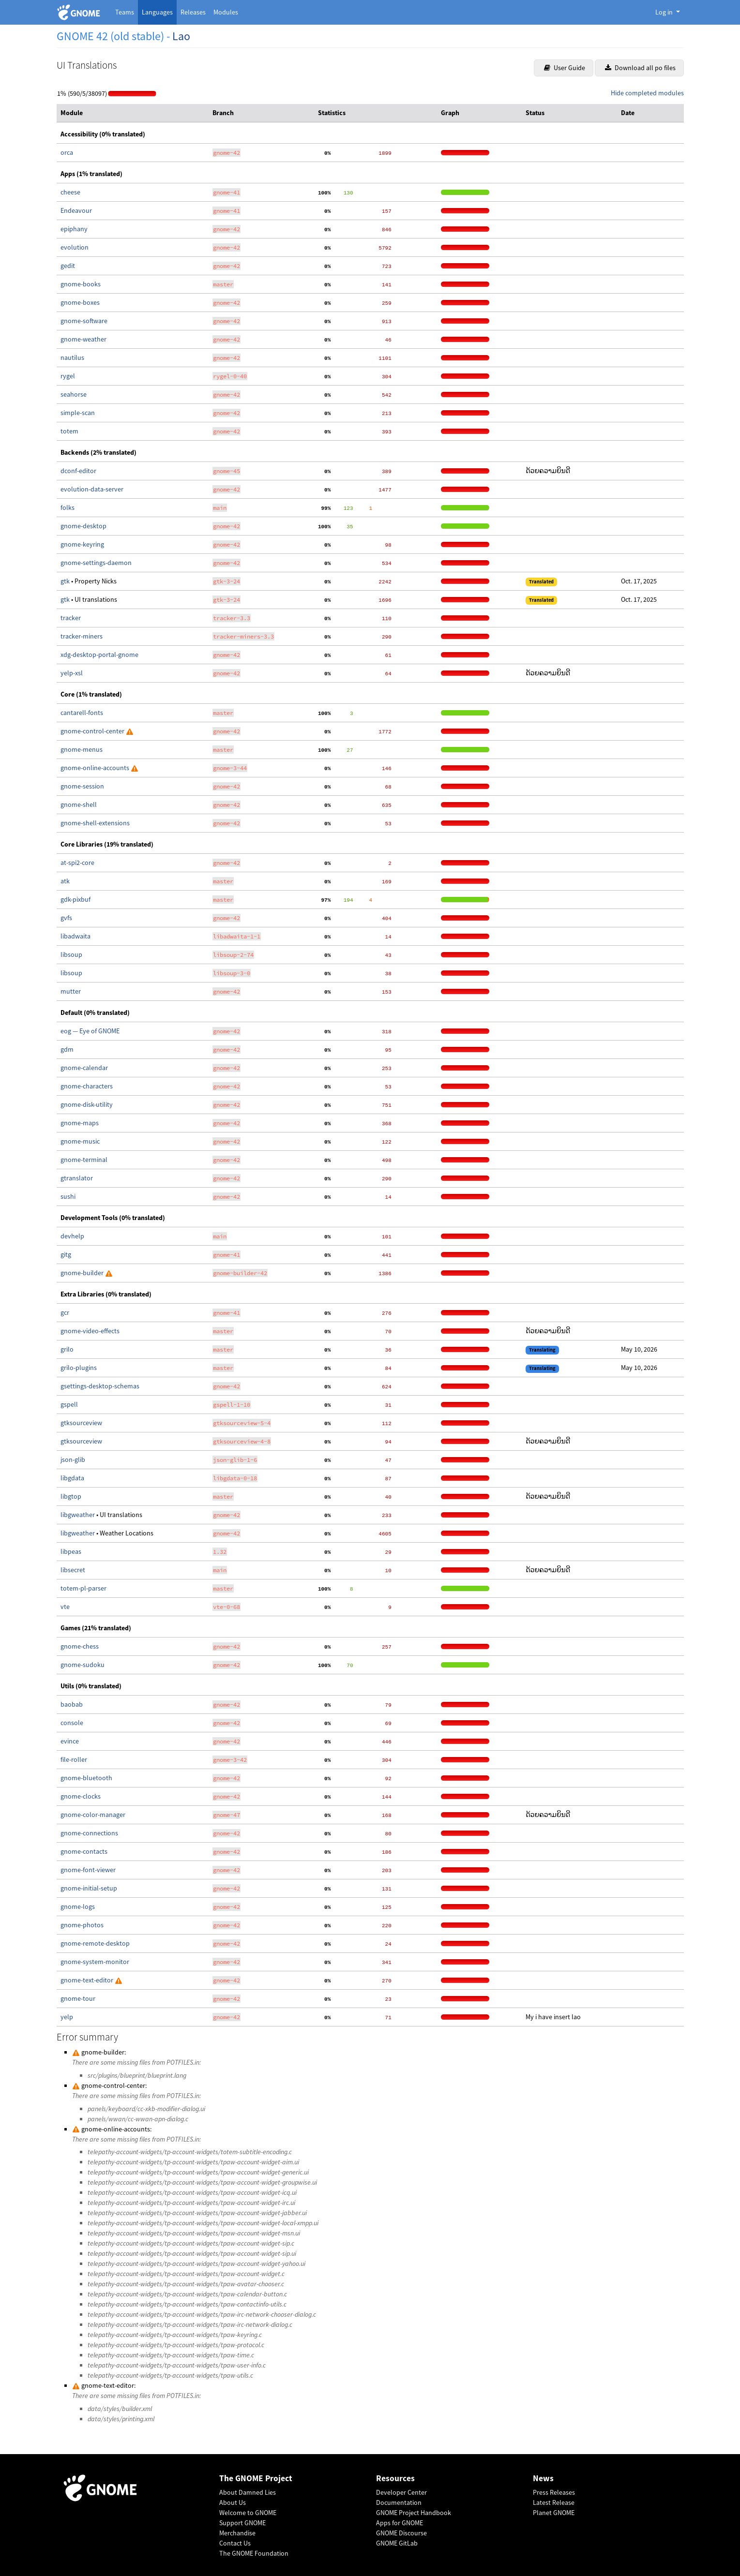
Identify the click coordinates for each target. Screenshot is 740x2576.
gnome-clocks (80, 1796)
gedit (67, 265)
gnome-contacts (83, 1851)
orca (66, 152)
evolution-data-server (91, 489)
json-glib (72, 1459)
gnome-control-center (93, 731)
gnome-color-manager (92, 1814)
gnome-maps (79, 1122)
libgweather (78, 1514)
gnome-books (80, 284)
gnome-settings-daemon (96, 562)
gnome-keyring (82, 544)
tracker (70, 617)
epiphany (74, 228)
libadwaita (75, 936)
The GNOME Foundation (253, 2553)
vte (65, 1606)
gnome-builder (82, 1272)
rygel (67, 376)
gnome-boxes (80, 302)
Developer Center (401, 2492)
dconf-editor (78, 470)
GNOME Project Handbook (413, 2512)
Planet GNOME (553, 2512)
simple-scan (77, 412)
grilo (67, 1349)
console (71, 1722)
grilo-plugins (78, 1367)
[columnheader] (133, 113)
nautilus (72, 357)
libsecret (72, 1569)
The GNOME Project (255, 2478)
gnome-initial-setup (88, 1888)
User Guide (564, 67)
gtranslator (76, 1178)
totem (69, 431)
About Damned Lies (247, 2492)
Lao (181, 36)
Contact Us (235, 2543)
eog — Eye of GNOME (90, 1031)
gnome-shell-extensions (95, 823)
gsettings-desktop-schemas (99, 1386)
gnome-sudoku (82, 1664)
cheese (70, 192)
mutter (70, 991)
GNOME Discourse (401, 2533)
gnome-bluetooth (86, 1777)
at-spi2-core (77, 862)
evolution (74, 247)
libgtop (70, 1496)
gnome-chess (79, 1646)
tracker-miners (81, 636)
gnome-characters (86, 1086)
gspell (69, 1404)
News (543, 2478)
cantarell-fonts (81, 712)
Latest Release (553, 2502)
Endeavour (76, 210)
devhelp (72, 1236)
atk (65, 881)
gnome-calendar (84, 1067)
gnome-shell (78, 804)
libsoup (71, 954)
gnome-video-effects (90, 1330)
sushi (68, 1196)
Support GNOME (242, 2522)
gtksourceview (81, 1422)
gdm (67, 1049)
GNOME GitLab (397, 2543)
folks (67, 507)
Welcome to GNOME (247, 2512)
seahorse (73, 394)
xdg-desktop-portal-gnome (99, 654)
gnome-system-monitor (94, 1961)
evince (69, 1741)
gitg (65, 1254)
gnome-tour (77, 1998)
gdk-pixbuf (75, 899)
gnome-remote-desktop (95, 1943)
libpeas (70, 1551)
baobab (71, 1704)
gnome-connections (89, 1833)
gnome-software (83, 320)
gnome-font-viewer (88, 1869)
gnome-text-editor (87, 1980)
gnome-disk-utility (86, 1104)
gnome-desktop (83, 525)
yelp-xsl (71, 673)
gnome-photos (82, 1925)
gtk (65, 581)
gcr (64, 1312)
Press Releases (554, 2492)
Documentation (399, 2502)
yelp (66, 2016)
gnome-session (82, 786)
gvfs (66, 917)
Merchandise (237, 2533)
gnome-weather (83, 339)
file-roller (73, 1759)
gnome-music (80, 1141)
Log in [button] (664, 12)
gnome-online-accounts (95, 767)
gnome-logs (77, 1906)
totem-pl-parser (83, 1588)
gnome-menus (81, 749)
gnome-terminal (83, 1159)
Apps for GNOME (399, 2522)
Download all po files (640, 67)
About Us (232, 2502)
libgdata (72, 1478)
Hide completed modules (647, 93)
